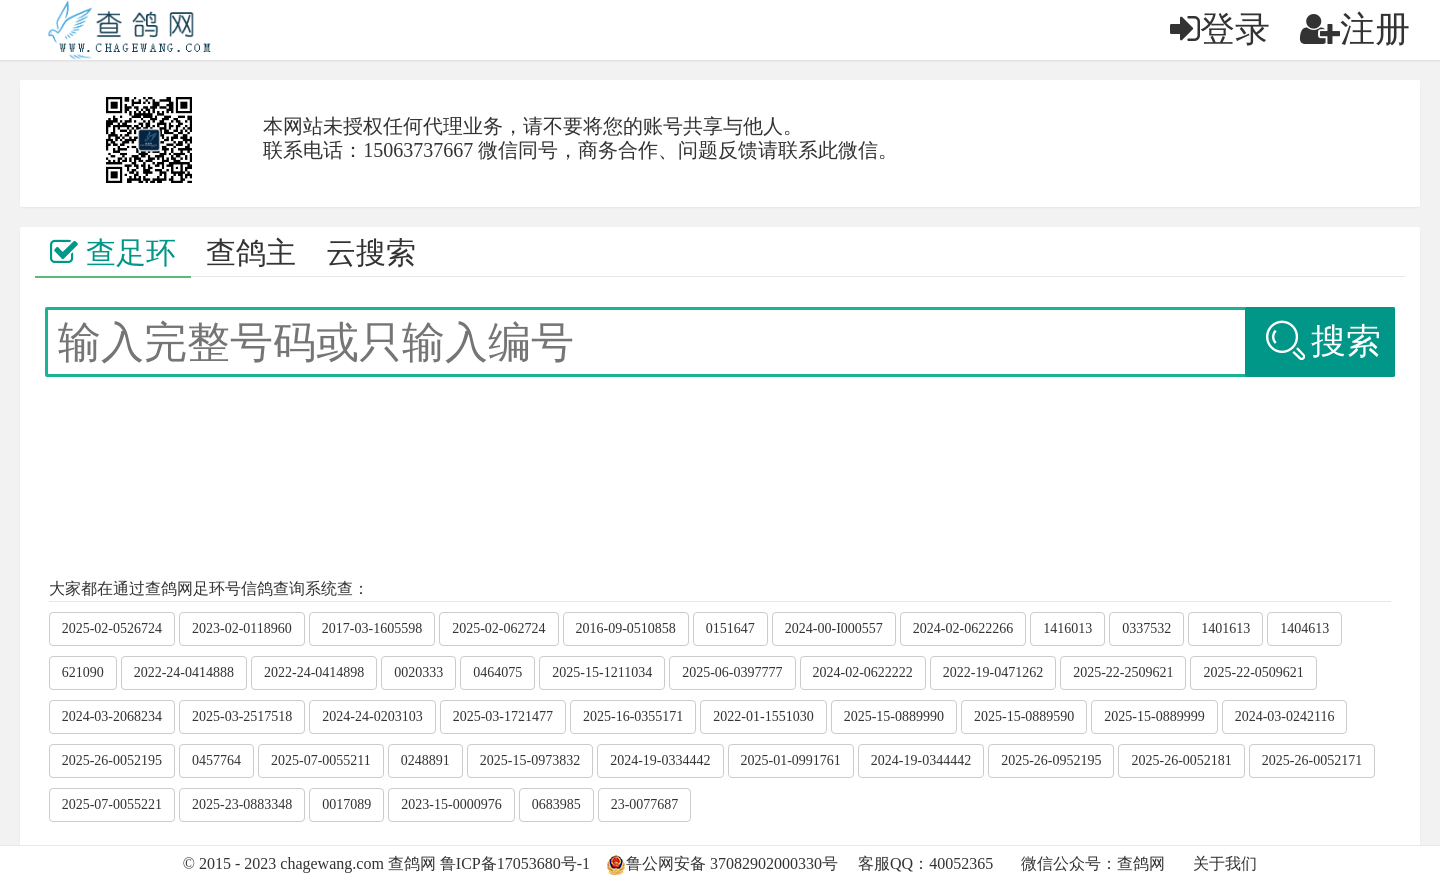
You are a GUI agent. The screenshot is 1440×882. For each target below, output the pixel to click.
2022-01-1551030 (763, 716)
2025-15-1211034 (602, 672)
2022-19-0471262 (993, 672)
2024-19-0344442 (921, 760)
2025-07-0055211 (321, 760)
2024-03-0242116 (1285, 716)
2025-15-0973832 (530, 760)
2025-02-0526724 (112, 628)
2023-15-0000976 (451, 804)
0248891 (425, 760)
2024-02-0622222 (863, 672)
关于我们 (1225, 863)
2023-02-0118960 (242, 628)
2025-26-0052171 (1312, 760)
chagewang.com (332, 863)
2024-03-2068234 (112, 716)
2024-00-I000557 (834, 628)
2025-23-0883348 (242, 804)
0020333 (418, 672)
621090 (83, 672)
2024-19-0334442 (660, 760)
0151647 (730, 628)
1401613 (1225, 628)
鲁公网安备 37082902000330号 (732, 863)
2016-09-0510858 (626, 628)
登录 (1220, 29)
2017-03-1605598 (372, 628)
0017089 (346, 804)
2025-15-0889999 (1154, 716)
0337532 (1146, 628)
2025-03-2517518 (242, 716)
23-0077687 (645, 804)
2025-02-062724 (498, 628)
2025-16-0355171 (633, 716)
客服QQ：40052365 (925, 863)
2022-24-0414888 (184, 672)
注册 (1355, 29)
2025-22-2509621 (1123, 672)
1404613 (1304, 628)
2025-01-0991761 (791, 760)
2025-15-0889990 (894, 716)
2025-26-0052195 (112, 760)
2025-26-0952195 (1051, 760)
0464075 (497, 672)
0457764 (216, 760)
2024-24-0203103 (372, 716)
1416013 (1067, 628)
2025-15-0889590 (1024, 716)
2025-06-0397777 (732, 672)
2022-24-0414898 (314, 672)
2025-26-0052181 (1181, 760)
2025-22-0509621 (1253, 672)
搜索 (1322, 341)
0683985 (556, 804)
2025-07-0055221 (112, 804)
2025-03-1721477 (503, 716)
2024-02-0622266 (963, 628)
